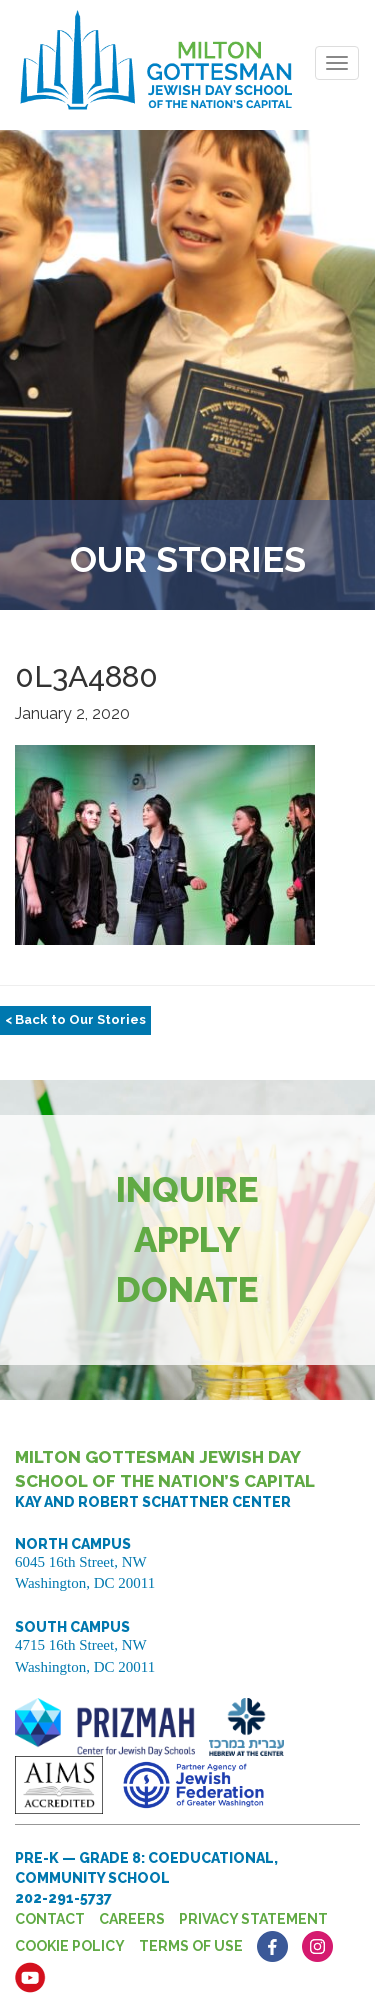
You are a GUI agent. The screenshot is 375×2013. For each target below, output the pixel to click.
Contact (50, 1919)
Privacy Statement (253, 1919)
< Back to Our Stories (75, 1019)
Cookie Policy (70, 1946)
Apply (187, 1239)
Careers (132, 1919)
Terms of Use (191, 1946)
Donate (187, 1289)
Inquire (187, 1189)
